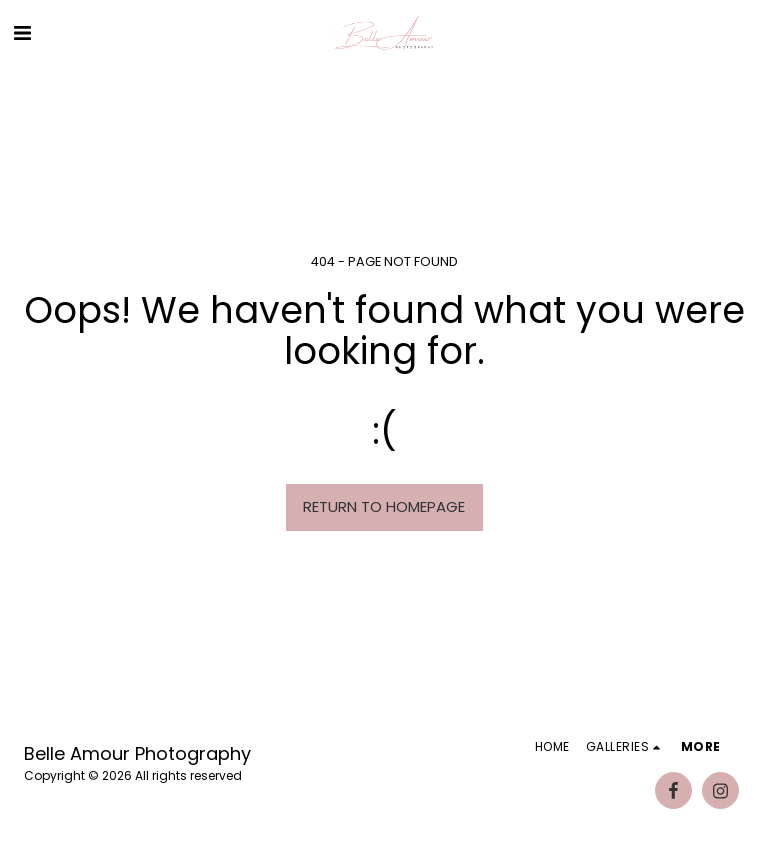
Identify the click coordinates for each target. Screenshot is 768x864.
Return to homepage (384, 506)
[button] (22, 33)
